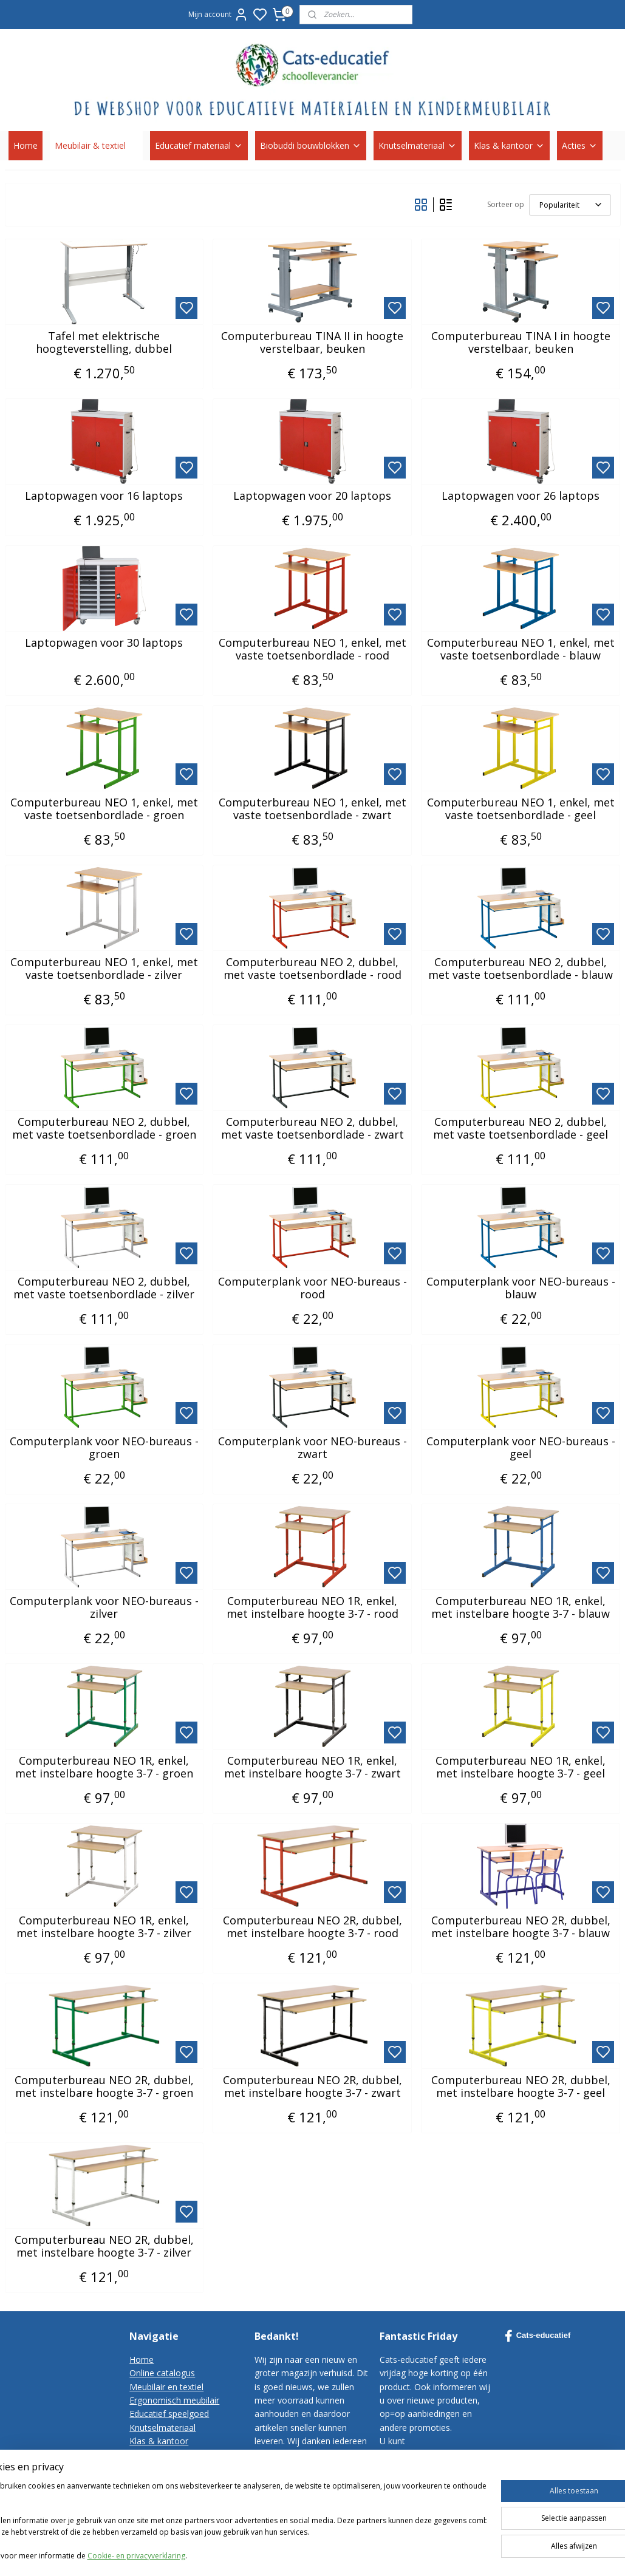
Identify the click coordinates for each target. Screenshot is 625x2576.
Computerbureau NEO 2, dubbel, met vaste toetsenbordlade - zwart (312, 1129)
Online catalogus (162, 2373)
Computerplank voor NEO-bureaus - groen (104, 1448)
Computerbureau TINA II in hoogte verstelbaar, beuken (312, 343)
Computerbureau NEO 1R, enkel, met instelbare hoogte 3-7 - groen (104, 1767)
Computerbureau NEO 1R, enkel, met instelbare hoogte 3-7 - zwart (312, 1767)
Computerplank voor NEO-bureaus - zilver (104, 1608)
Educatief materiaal (199, 145)
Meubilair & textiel (96, 145)
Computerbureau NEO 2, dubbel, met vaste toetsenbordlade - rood (312, 969)
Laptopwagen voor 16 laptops (104, 496)
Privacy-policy (156, 2495)
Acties (580, 145)
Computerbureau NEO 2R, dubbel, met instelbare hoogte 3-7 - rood (312, 1927)
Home (25, 145)
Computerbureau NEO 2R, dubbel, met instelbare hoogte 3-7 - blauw (520, 1927)
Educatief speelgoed (169, 2413)
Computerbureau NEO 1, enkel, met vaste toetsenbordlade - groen (104, 809)
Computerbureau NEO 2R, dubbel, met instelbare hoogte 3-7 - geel (520, 2087)
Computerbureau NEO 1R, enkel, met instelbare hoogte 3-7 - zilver (103, 1927)
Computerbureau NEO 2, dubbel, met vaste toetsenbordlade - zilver (103, 1288)
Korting (143, 2454)
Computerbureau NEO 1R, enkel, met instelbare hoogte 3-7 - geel (520, 1767)
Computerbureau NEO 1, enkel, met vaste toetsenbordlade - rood (312, 649)
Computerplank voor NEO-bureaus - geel (520, 1448)
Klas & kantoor (509, 145)
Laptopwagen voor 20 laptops (312, 496)
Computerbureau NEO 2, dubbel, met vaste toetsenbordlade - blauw (520, 969)
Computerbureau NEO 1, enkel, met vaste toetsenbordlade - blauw (521, 649)
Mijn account (218, 14)
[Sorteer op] (570, 205)
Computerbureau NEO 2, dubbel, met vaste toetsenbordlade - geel (520, 1129)
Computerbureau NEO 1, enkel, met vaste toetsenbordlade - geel (521, 809)
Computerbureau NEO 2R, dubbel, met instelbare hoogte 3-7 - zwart (312, 2087)
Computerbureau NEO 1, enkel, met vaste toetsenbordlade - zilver (104, 969)
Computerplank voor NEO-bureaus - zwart (312, 1448)
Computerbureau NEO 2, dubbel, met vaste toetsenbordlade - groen (104, 1129)
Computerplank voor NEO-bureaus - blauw (520, 1288)
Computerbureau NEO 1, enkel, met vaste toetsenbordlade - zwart (312, 809)
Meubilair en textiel (166, 2387)
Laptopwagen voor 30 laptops (104, 643)
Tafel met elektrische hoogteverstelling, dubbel (104, 343)
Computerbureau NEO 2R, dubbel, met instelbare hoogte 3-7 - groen (104, 2087)
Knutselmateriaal (417, 145)
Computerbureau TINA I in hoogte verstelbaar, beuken (520, 343)
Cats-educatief (538, 2336)
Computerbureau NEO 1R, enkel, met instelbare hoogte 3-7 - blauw (520, 1608)
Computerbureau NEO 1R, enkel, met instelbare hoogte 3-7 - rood (312, 1608)
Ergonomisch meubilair (174, 2400)
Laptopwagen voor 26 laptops (520, 496)
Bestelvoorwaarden (168, 2481)
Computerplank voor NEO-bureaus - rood (312, 1288)
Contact (144, 2468)
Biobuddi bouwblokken (310, 145)
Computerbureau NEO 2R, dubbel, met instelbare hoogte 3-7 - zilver (104, 2247)
